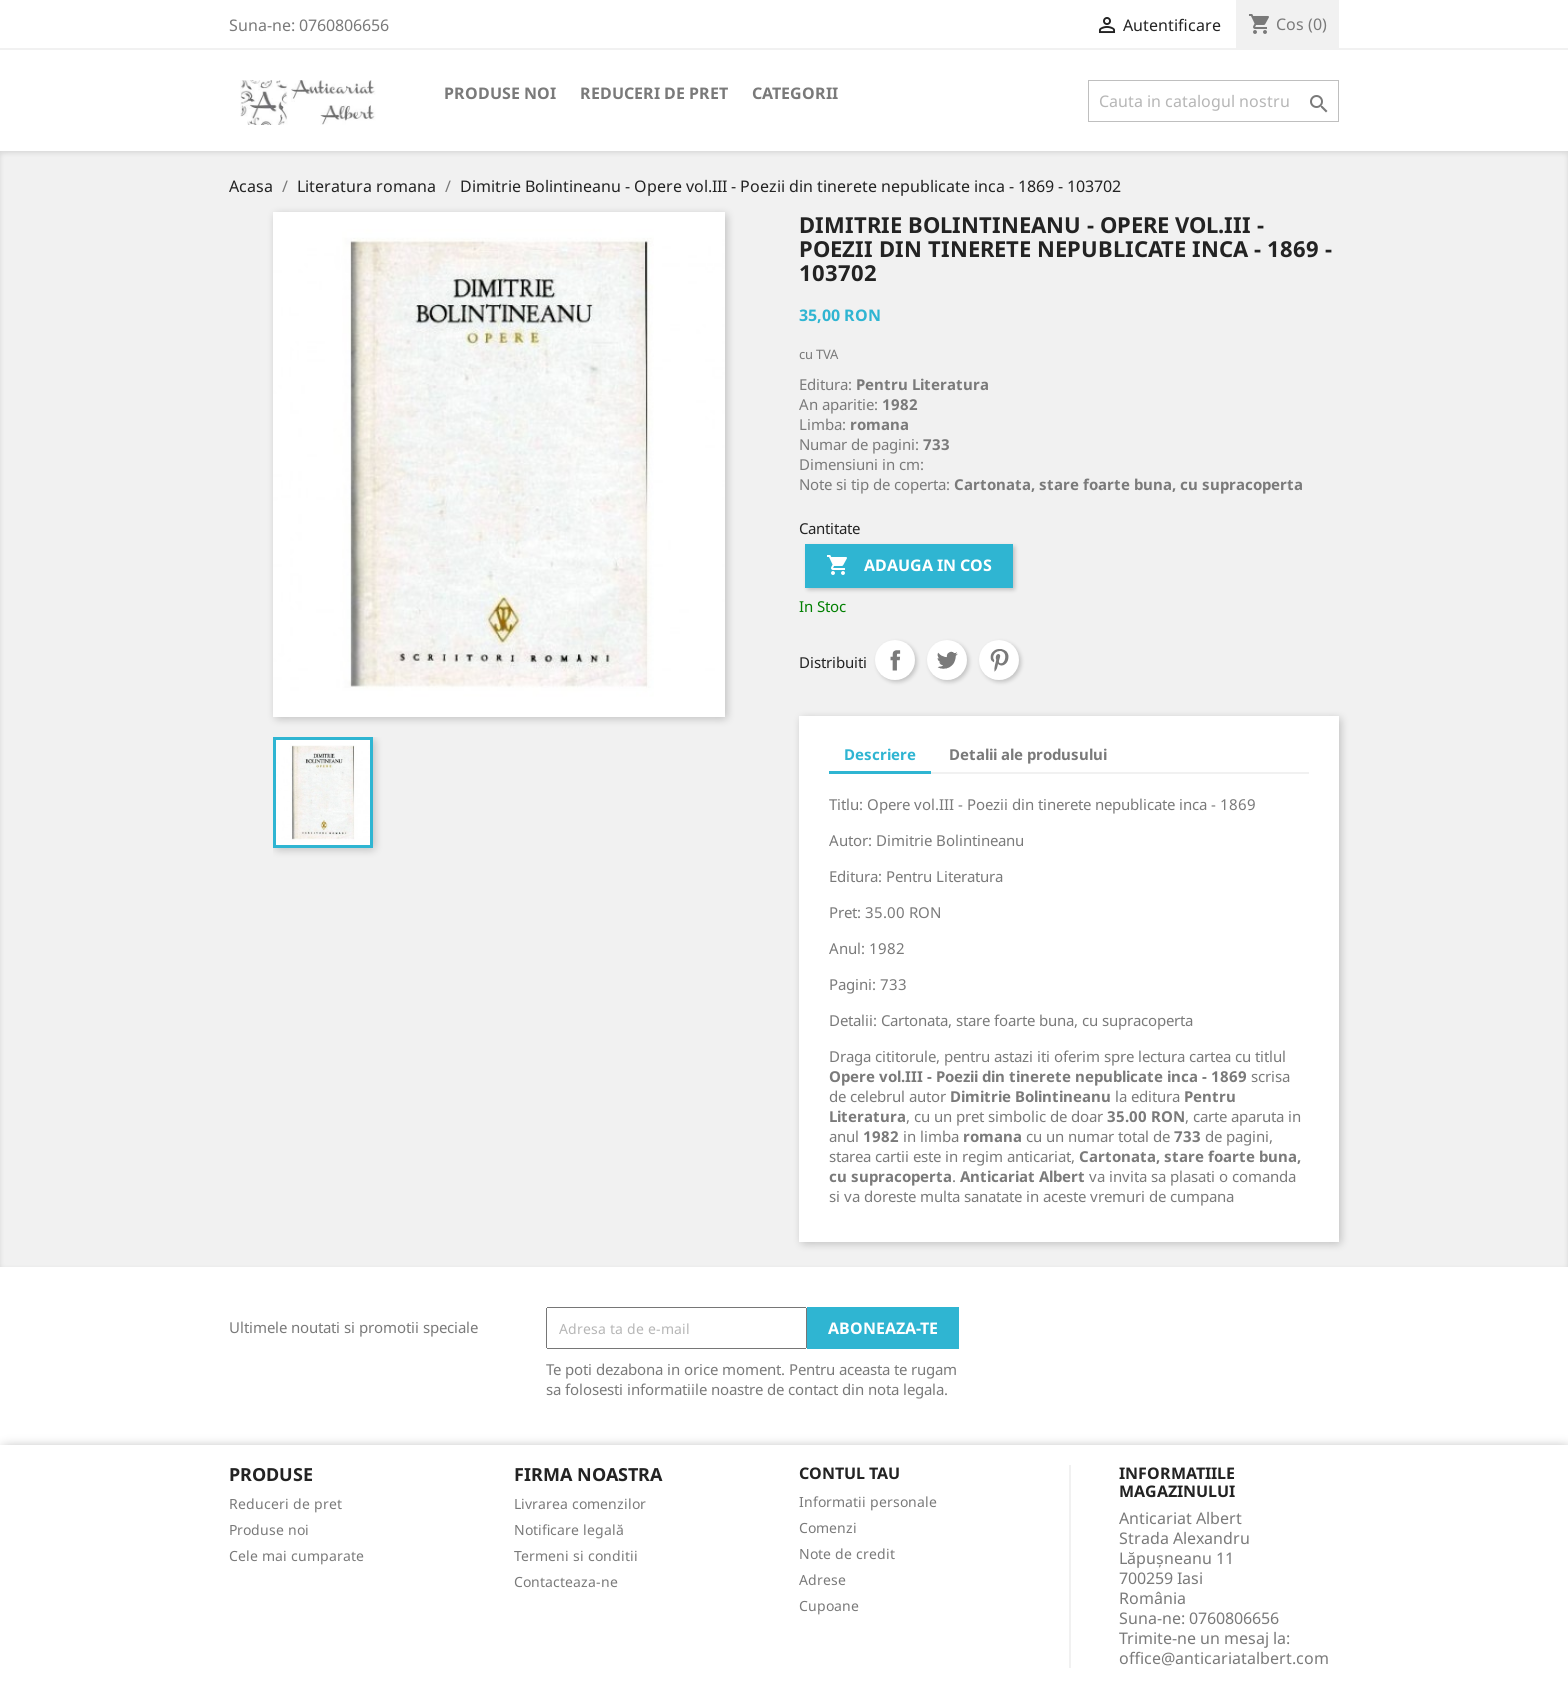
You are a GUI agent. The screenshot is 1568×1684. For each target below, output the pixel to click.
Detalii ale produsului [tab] (1028, 754)
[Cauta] (1213, 101)
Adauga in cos (909, 566)
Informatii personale (868, 1501)
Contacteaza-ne (566, 1581)
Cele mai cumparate (296, 1555)
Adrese (822, 1579)
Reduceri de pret (654, 93)
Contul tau (849, 1474)
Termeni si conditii (576, 1555)
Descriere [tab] (880, 754)
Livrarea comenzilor (580, 1503)
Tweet (947, 660)
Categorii (795, 93)
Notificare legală (569, 1529)
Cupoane (829, 1605)
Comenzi (828, 1527)
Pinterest (999, 660)
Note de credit (847, 1553)
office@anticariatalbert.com (1224, 1658)
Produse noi (500, 93)
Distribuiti (895, 660)
